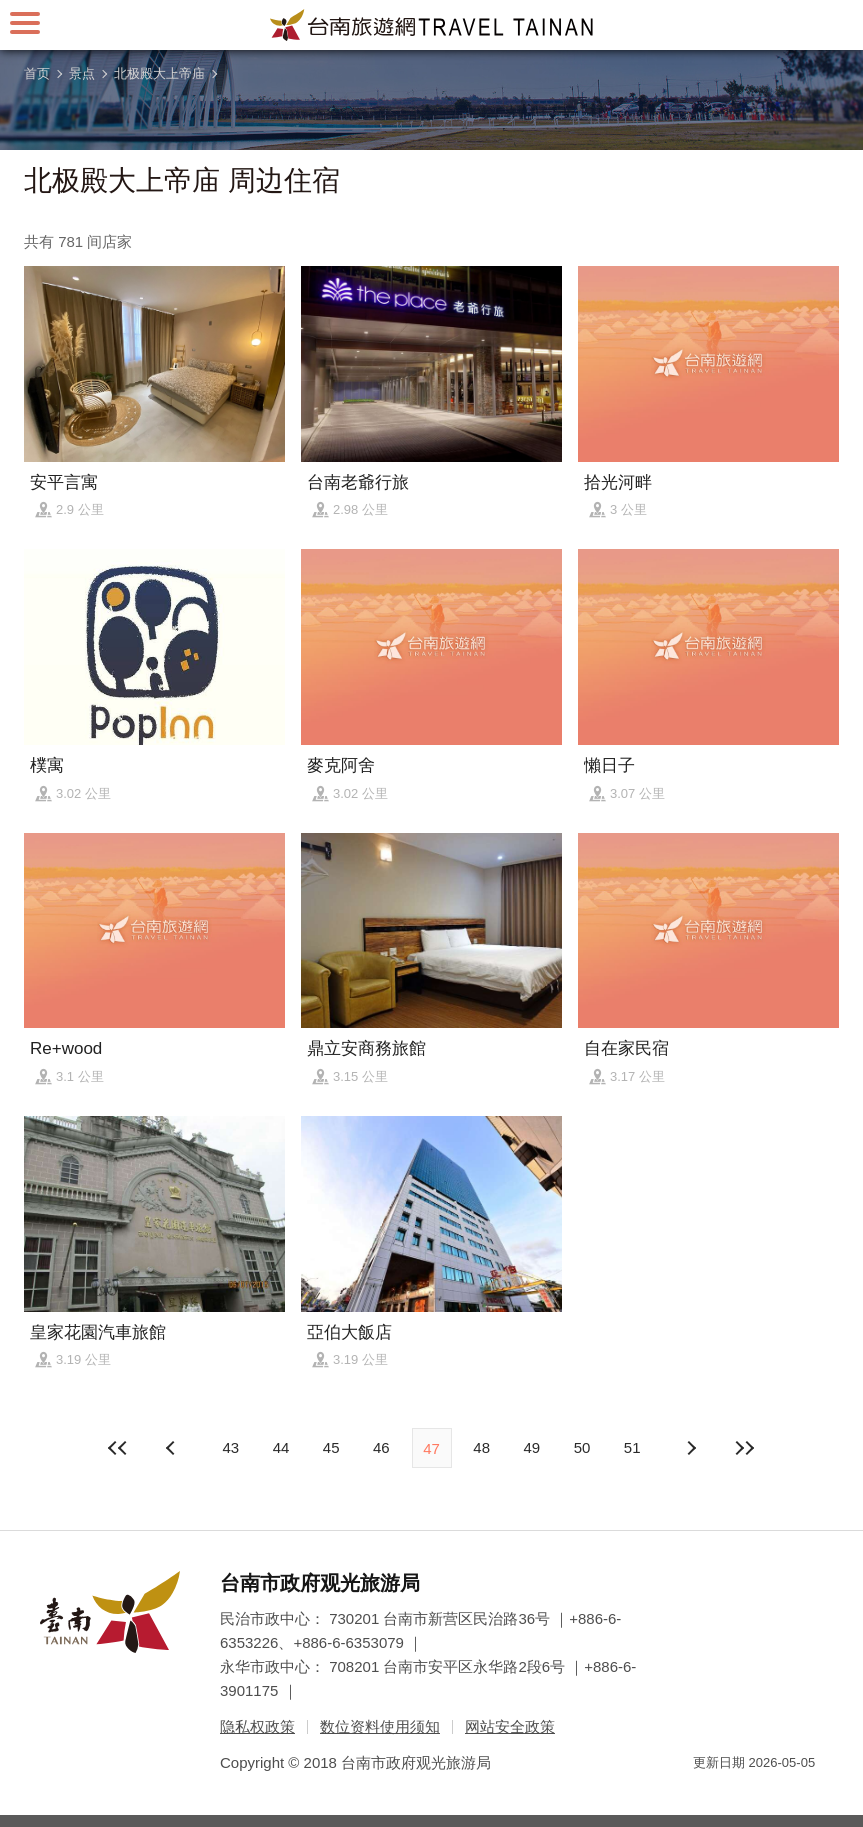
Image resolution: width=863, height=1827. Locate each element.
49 (532, 1447)
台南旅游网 (432, 25)
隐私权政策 (257, 1726)
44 (281, 1447)
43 (230, 1447)
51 (632, 1447)
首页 (37, 73)
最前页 (119, 1448)
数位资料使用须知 (380, 1726)
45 (331, 1447)
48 (481, 1447)
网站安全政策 (510, 1726)
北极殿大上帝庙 (159, 73)
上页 (690, 1448)
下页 (173, 1448)
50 (582, 1447)
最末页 (744, 1448)
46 (381, 1447)
